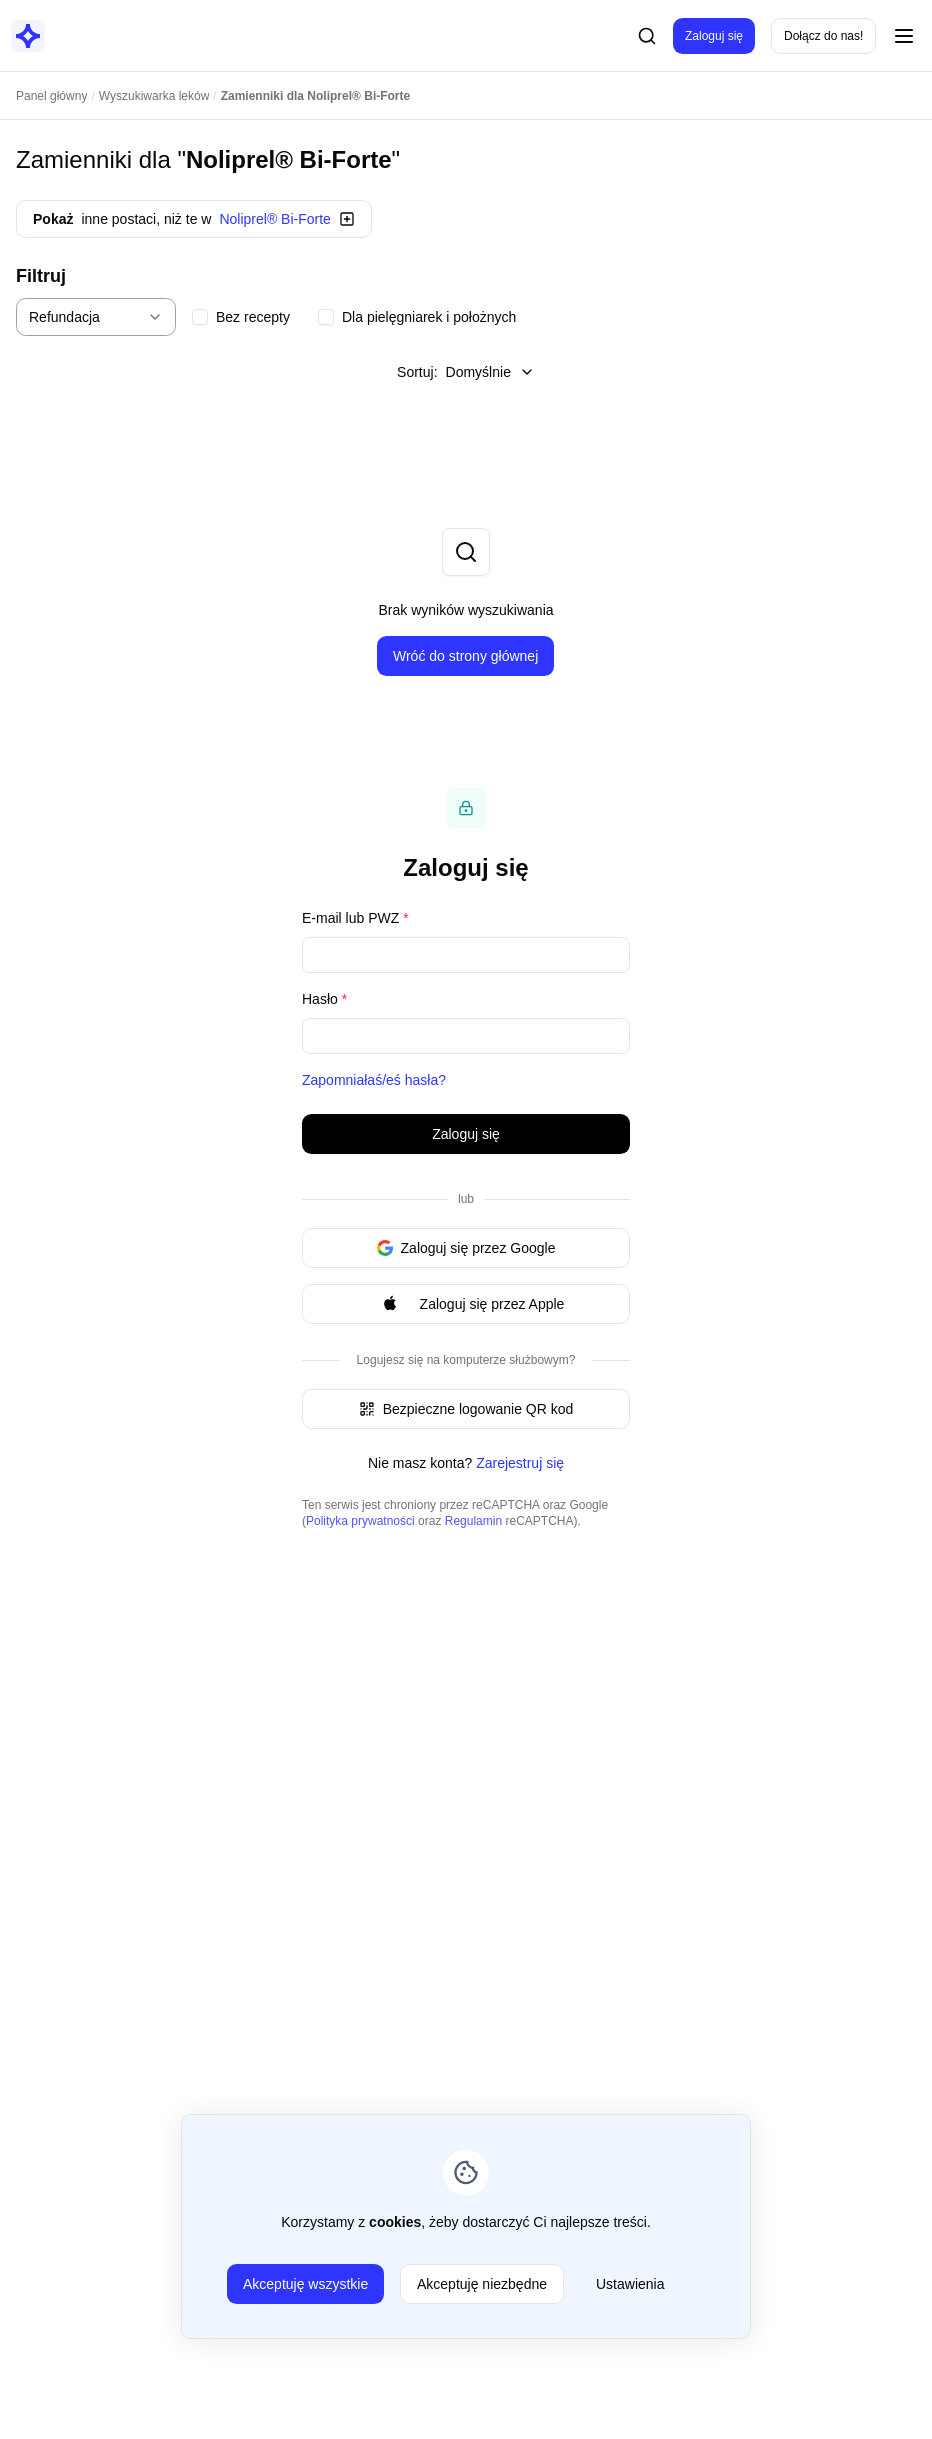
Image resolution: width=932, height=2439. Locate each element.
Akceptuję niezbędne (482, 2284)
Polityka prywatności (360, 1521)
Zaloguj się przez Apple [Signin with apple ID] (466, 1304)
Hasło (324, 999)
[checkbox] (200, 317)
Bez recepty (253, 317)
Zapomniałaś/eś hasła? (374, 1080)
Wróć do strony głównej (465, 656)
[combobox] (96, 317)
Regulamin (473, 1521)
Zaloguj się (714, 36)
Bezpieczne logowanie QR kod (466, 1409)
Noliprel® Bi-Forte (289, 159)
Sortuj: (466, 372)
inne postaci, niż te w (194, 219)
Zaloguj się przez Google (466, 1248)
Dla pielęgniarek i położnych (429, 317)
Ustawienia (630, 2284)
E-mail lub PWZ (355, 918)
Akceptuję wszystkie (305, 2284)
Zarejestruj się (520, 1463)
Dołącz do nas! (823, 36)
